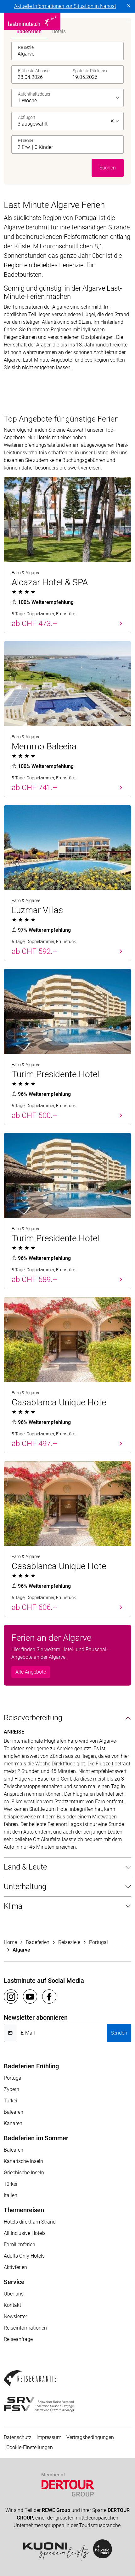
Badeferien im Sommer (36, 2138)
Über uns (14, 2294)
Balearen (13, 2112)
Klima (13, 1906)
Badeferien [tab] (29, 31)
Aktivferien (15, 2267)
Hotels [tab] (59, 31)
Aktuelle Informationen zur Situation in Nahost (65, 6)
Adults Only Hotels (24, 2256)
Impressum (49, 2437)
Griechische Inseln (24, 2173)
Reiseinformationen (25, 2328)
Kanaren (13, 2123)
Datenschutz (17, 2437)
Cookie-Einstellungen (29, 2447)
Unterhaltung (25, 1886)
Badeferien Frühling (31, 2066)
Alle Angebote (30, 1672)
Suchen (107, 168)
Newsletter (15, 2316)
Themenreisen (24, 2210)
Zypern (11, 2089)
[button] (69, 144)
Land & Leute (25, 1867)
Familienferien (19, 2245)
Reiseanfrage (18, 2339)
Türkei (10, 2101)
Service (14, 2282)
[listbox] (69, 98)
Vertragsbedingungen (90, 2437)
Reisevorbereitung (33, 1717)
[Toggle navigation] (126, 21)
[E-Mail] (62, 2033)
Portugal (13, 2078)
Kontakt (12, 2305)
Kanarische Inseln (23, 2161)
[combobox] (69, 51)
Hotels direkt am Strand (30, 2222)
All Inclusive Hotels (25, 2233)
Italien (10, 2195)
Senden (119, 2033)
